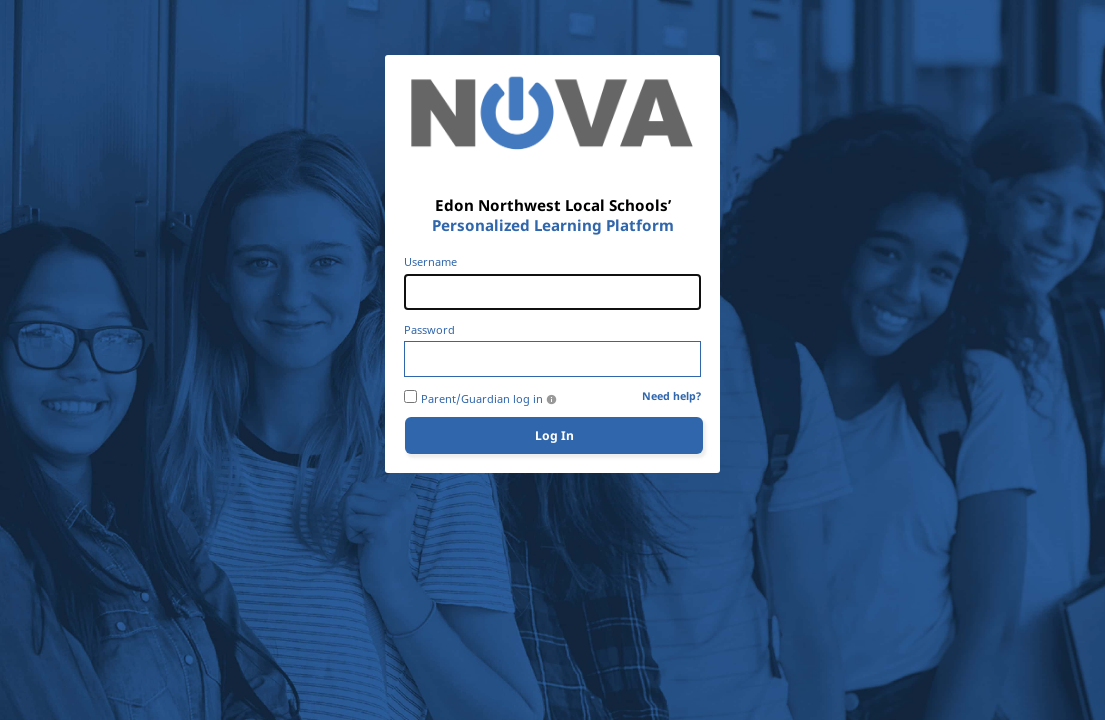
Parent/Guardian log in (482, 399)
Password (429, 330)
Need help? (671, 396)
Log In (554, 435)
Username (430, 262)
